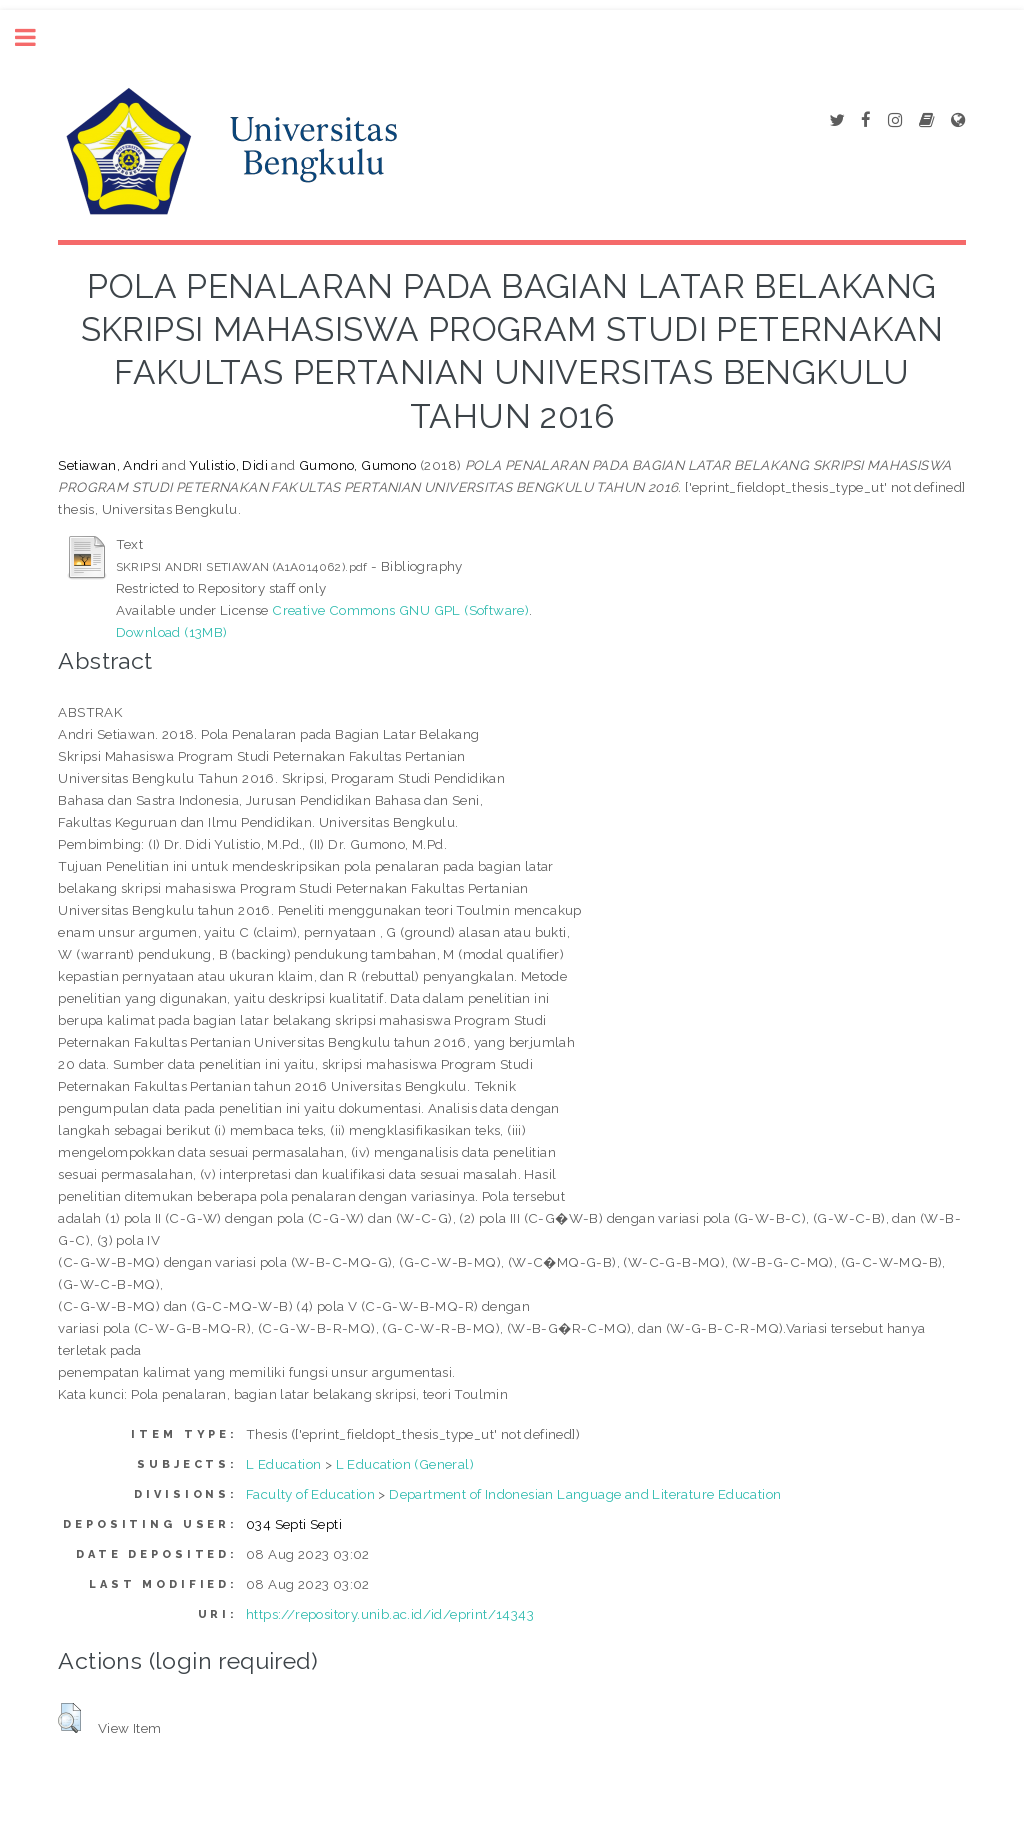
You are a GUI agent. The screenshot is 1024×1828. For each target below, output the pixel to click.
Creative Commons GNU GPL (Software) (400, 610)
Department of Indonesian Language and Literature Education (585, 1494)
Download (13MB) (172, 632)
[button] (69, 1718)
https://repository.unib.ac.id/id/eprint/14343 (390, 1614)
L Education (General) (405, 1464)
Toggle (36, 37)
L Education (283, 1464)
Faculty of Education (310, 1494)
